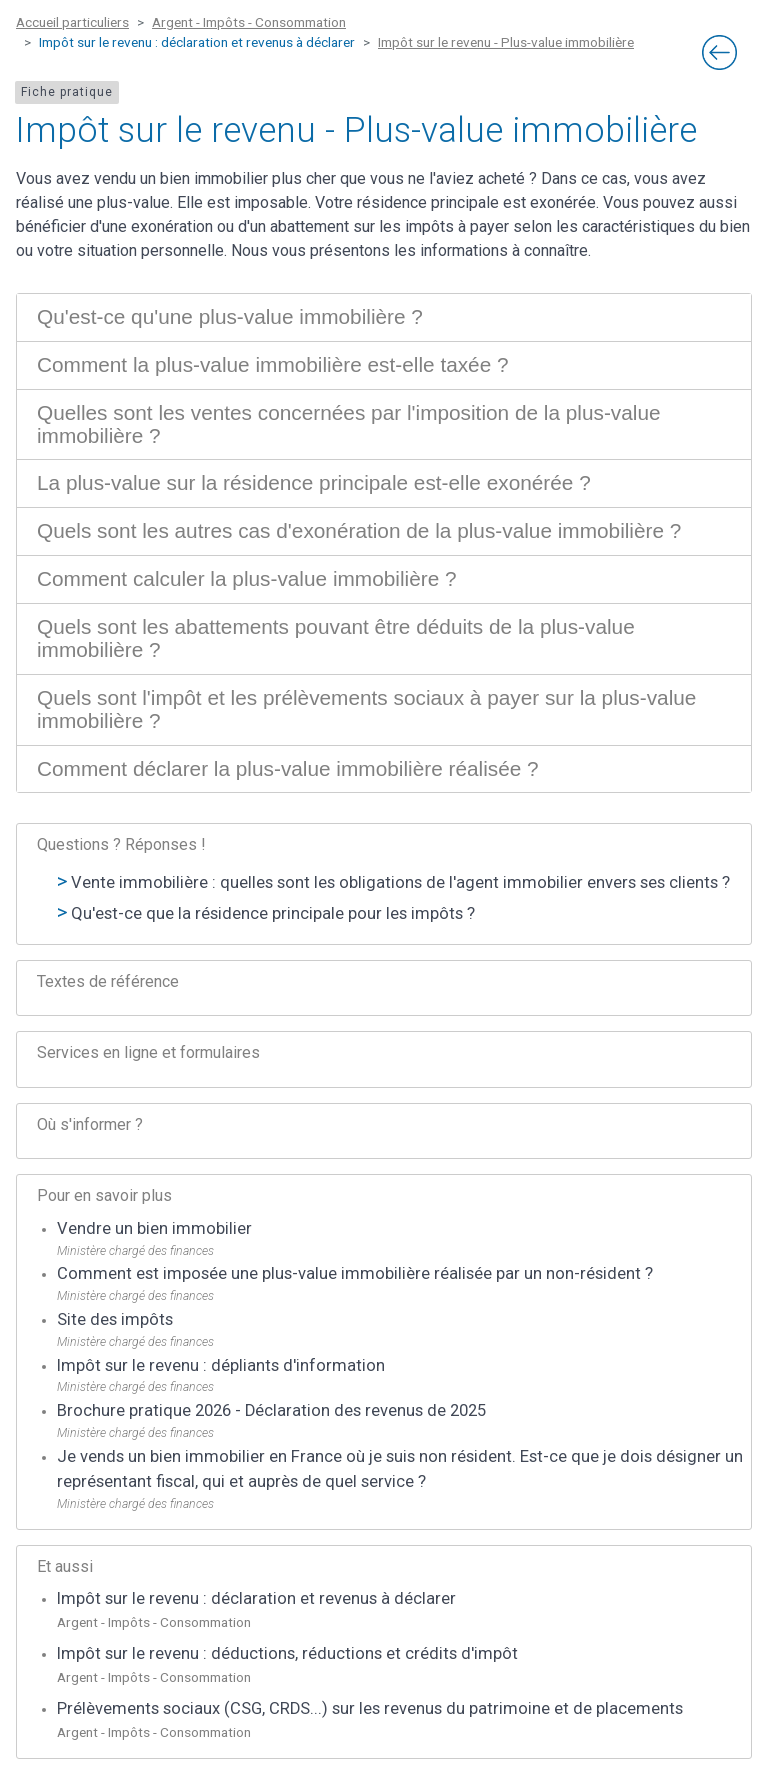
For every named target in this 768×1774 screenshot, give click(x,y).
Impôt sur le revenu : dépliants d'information (221, 1365)
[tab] (384, 317)
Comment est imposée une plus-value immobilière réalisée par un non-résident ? (355, 1273)
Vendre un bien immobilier (154, 1228)
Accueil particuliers (72, 22)
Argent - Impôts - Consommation (249, 22)
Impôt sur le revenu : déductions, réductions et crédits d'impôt (287, 1653)
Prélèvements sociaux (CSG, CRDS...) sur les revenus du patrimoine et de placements (370, 1708)
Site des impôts (115, 1319)
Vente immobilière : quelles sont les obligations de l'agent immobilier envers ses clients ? (400, 882)
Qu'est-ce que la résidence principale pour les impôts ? (273, 913)
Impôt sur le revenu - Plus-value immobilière (506, 42)
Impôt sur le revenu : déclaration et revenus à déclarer (256, 1598)
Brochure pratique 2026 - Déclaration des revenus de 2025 (271, 1410)
